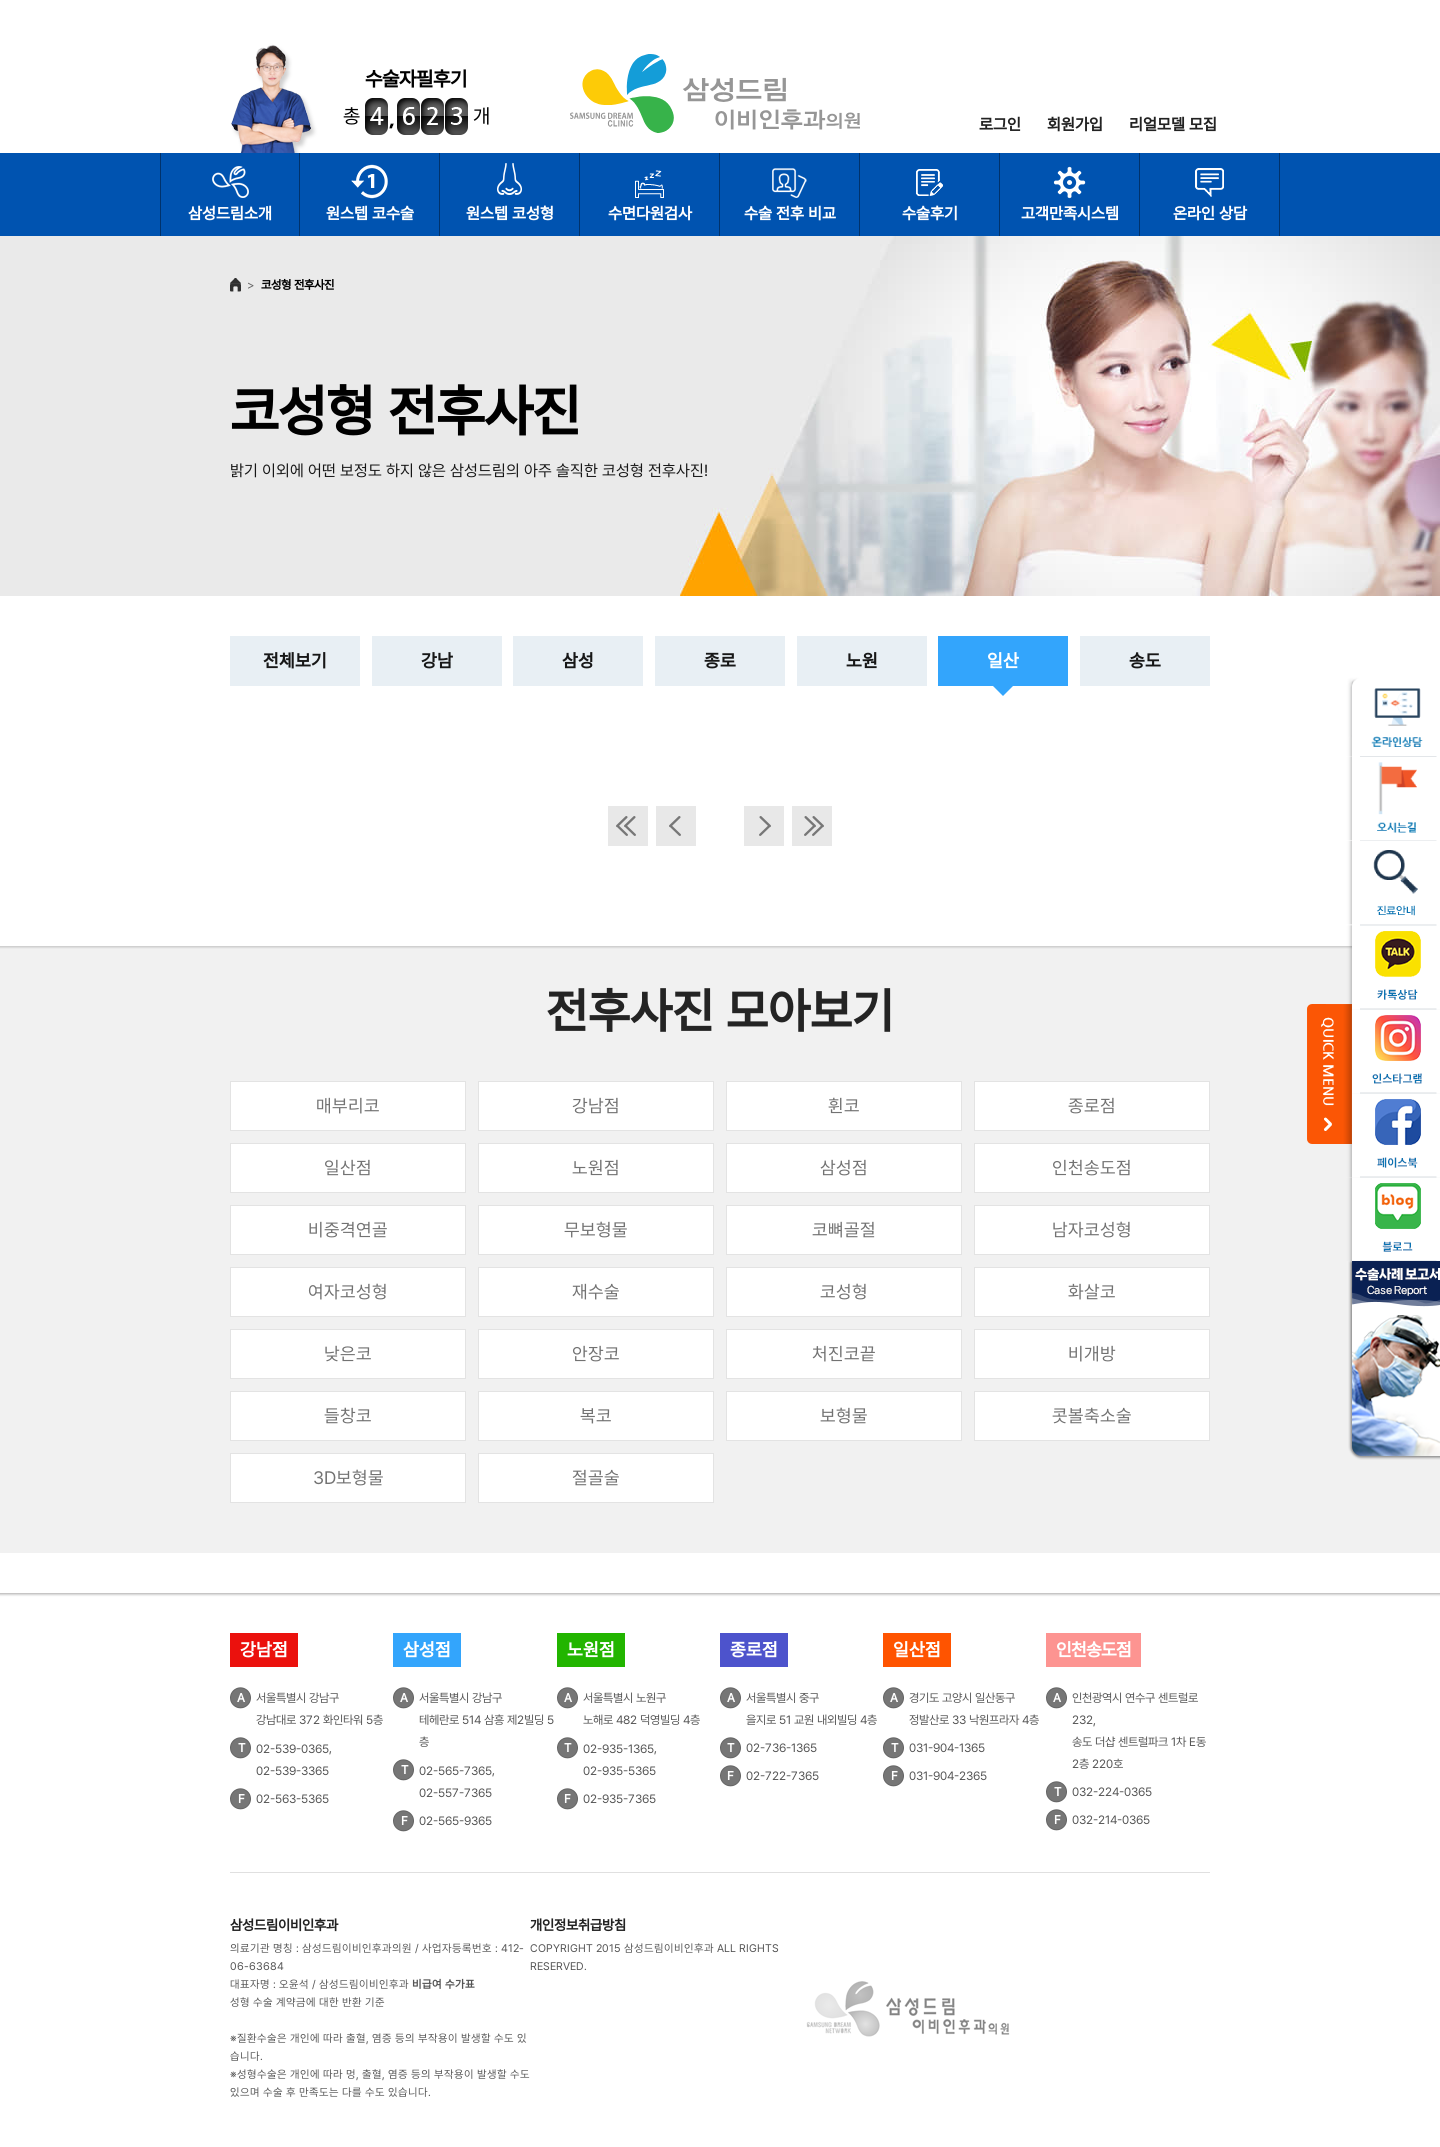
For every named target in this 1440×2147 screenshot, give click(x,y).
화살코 (1092, 1291)
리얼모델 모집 (1173, 124)
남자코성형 (1092, 1229)
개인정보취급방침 (578, 1925)
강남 (437, 660)
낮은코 (348, 1353)
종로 (720, 660)
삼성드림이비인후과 (284, 1925)
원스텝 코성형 (510, 213)
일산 (1003, 660)
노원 (862, 660)
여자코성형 (348, 1291)
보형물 (844, 1415)
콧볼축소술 (1092, 1415)
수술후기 (930, 213)
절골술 (596, 1477)
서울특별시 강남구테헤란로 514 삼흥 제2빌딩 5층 (486, 1720)
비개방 (1092, 1353)
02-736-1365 (781, 1748)
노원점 (596, 1167)
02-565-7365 (455, 1771)
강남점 (596, 1105)
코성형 (844, 1291)
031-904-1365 (947, 1748)
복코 (596, 1415)
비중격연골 (348, 1229)
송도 (1145, 660)
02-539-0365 (292, 1749)
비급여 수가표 (443, 1984)
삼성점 (844, 1167)
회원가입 (1075, 124)
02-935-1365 (618, 1749)
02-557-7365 (455, 1793)
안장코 (596, 1353)
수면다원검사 (650, 213)
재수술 (596, 1291)
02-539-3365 (292, 1771)
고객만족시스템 (1070, 213)
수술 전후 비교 (790, 213)
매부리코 (348, 1105)
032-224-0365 (1112, 1792)
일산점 (348, 1167)
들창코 (348, 1415)
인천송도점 (1092, 1167)
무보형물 (596, 1229)
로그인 (1000, 124)
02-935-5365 (619, 1771)
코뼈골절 (844, 1229)
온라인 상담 (1210, 213)
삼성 (578, 660)
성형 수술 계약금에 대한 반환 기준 (307, 2002)
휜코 (844, 1105)
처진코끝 (844, 1353)
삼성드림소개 (230, 213)
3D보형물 (348, 1477)
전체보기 (295, 660)
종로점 (1092, 1105)
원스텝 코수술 (370, 213)
